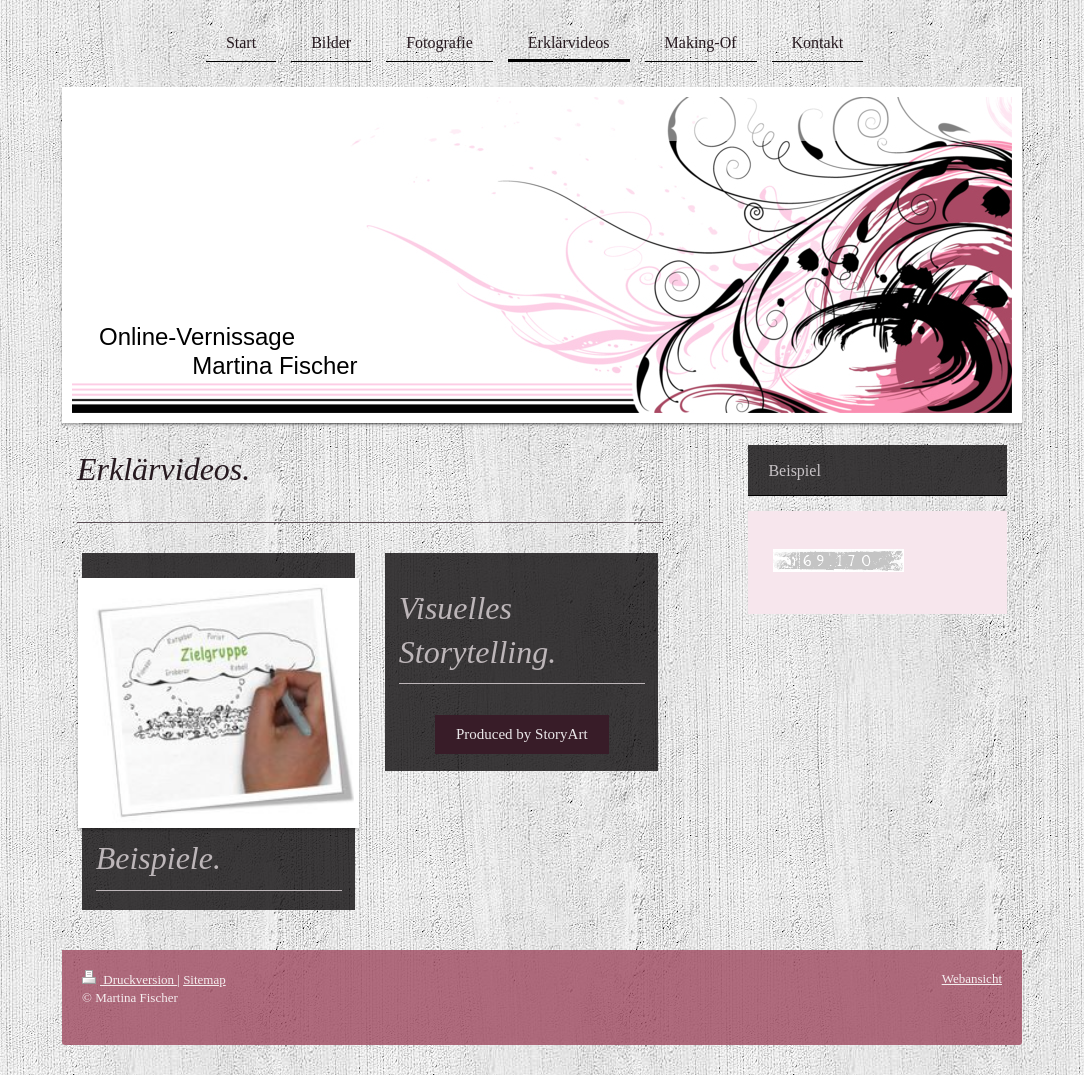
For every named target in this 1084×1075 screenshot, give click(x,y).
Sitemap (204, 979)
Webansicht (972, 978)
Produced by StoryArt (522, 734)
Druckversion (129, 979)
